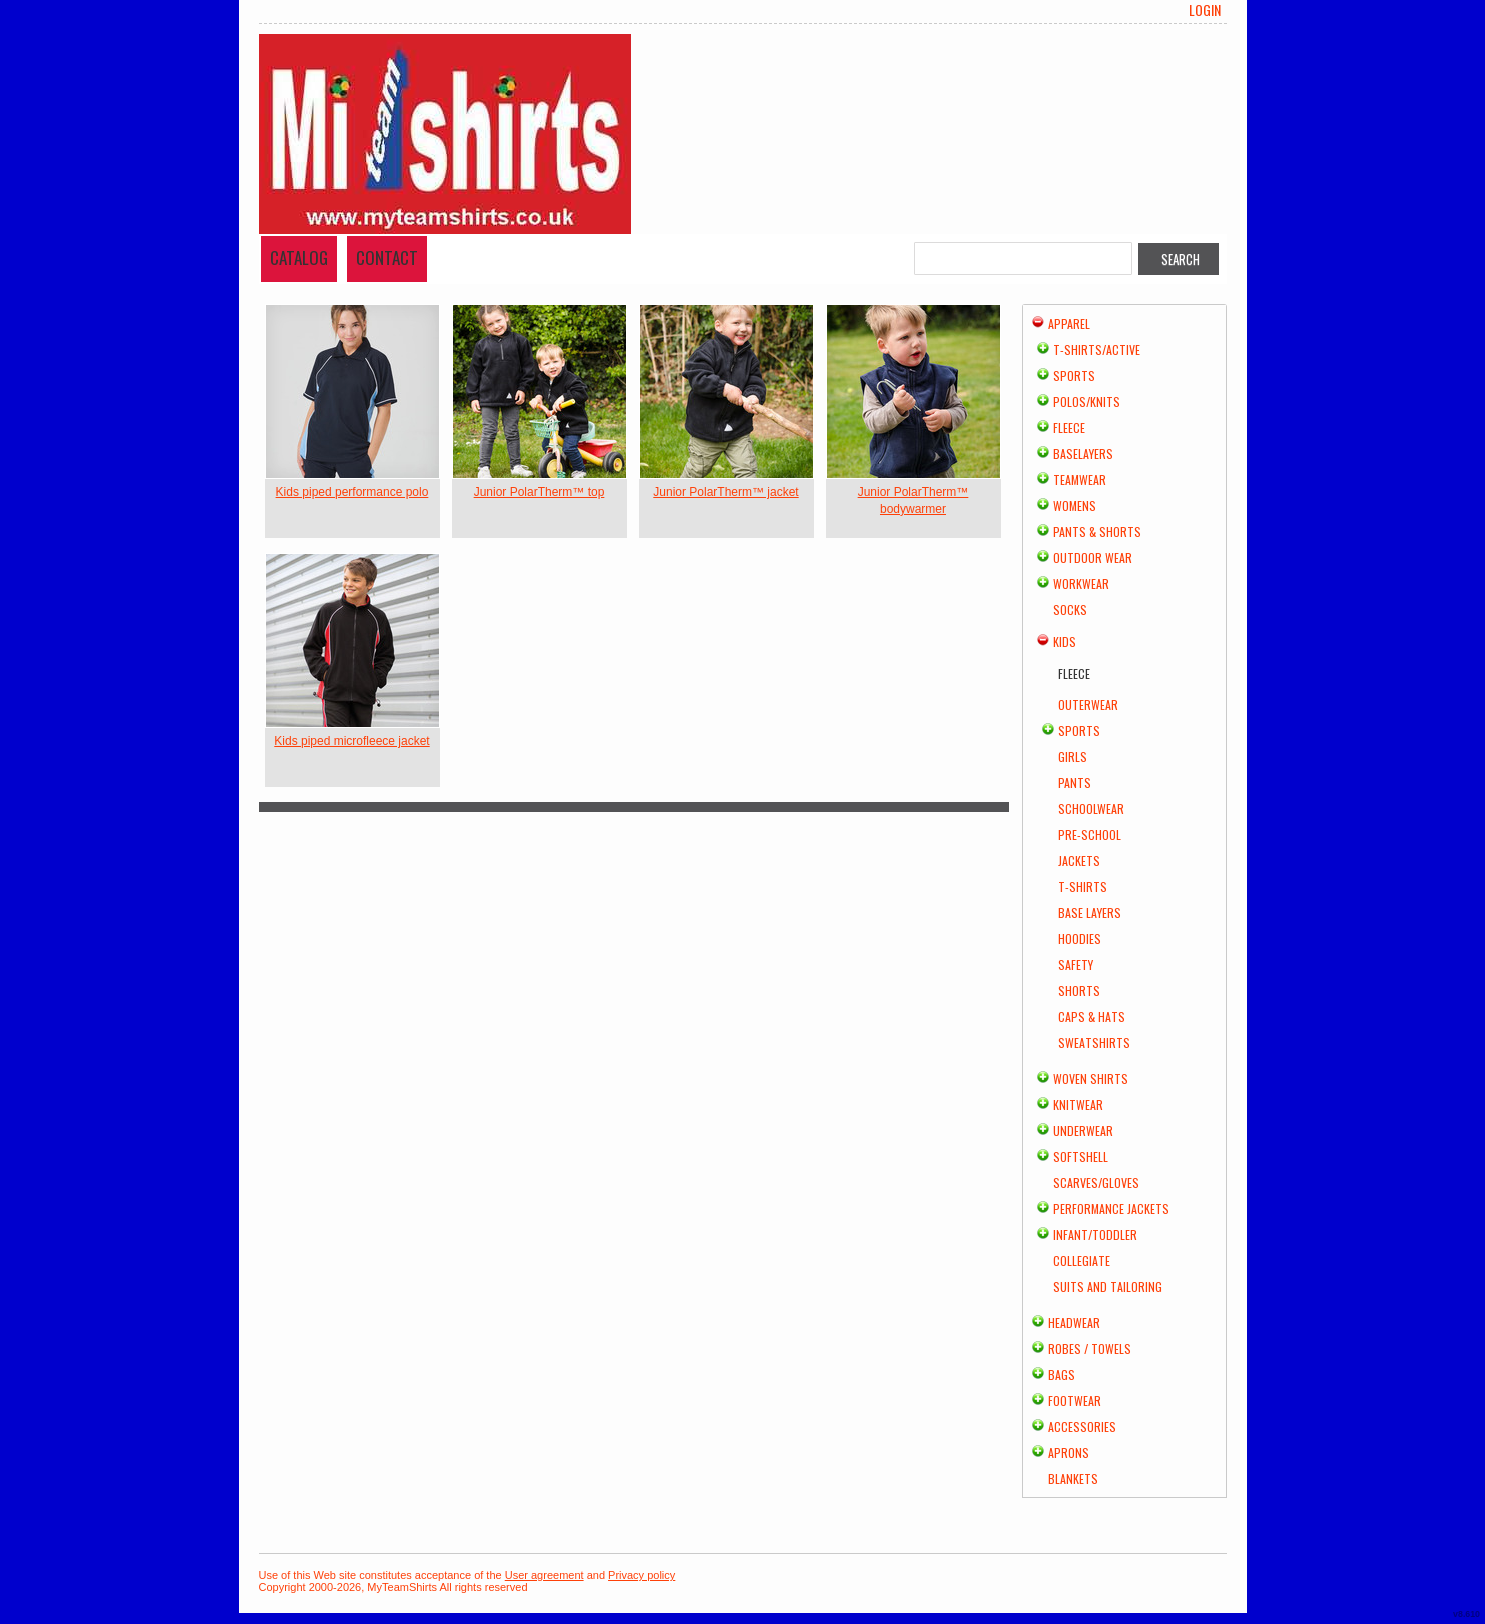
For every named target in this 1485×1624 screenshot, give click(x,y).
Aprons (1068, 1452)
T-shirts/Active (1096, 349)
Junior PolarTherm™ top (539, 492)
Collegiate (1081, 1260)
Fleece (1069, 427)
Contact (387, 257)
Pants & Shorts (1097, 531)
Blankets (1073, 1478)
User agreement (544, 1575)
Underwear (1083, 1130)
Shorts (1079, 990)
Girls (1072, 756)
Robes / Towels (1089, 1348)
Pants (1074, 782)
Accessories (1082, 1426)
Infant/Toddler (1095, 1234)
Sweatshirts (1094, 1042)
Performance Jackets (1111, 1208)
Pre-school (1089, 834)
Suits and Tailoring (1107, 1286)
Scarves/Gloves (1096, 1182)
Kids (1064, 641)
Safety (1075, 964)
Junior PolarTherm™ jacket (725, 492)
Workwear (1081, 583)
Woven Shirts (1090, 1078)
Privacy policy (641, 1575)
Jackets (1079, 860)
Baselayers (1083, 453)
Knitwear (1078, 1104)
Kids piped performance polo (352, 492)
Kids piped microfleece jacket (351, 741)
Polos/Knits (1086, 401)
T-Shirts (1082, 886)
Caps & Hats (1091, 1016)
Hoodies (1079, 938)
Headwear (1074, 1322)
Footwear (1074, 1400)
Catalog (299, 257)
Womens (1074, 505)
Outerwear (1088, 704)
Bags (1061, 1374)
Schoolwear (1091, 808)
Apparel (1069, 323)
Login (1205, 10)
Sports (1074, 375)
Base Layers (1089, 912)
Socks (1070, 609)
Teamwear (1079, 479)
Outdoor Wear (1092, 557)
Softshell (1080, 1156)
